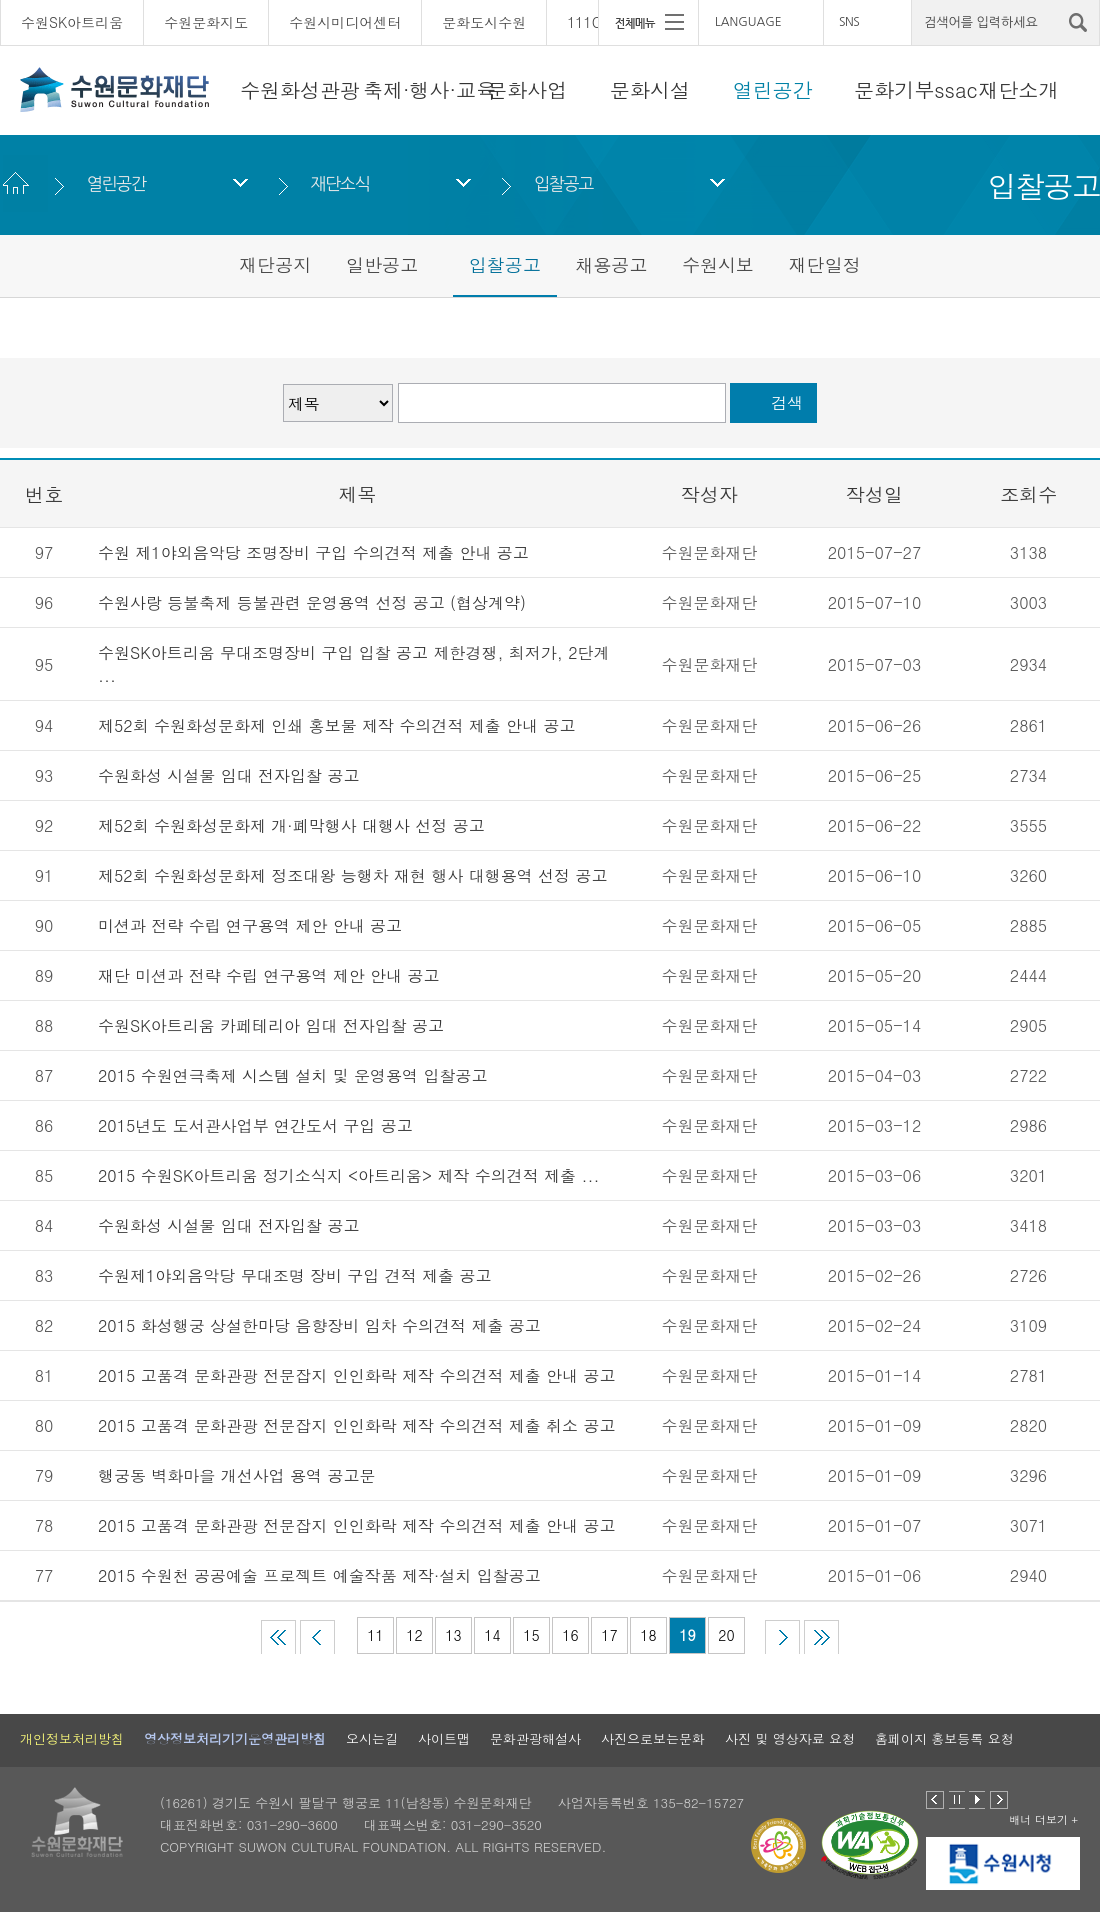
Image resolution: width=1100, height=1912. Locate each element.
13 (453, 1635)
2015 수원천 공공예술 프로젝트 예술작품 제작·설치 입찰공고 (319, 1575)
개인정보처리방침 (72, 1738)
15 (531, 1635)
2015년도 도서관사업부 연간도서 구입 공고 (255, 1125)
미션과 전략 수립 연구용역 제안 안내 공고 (250, 925)
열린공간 (773, 89)
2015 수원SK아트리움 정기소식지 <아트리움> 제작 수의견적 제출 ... (348, 1175)
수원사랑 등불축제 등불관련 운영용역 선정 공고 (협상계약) (312, 602)
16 (570, 1635)
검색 (787, 402)
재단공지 (275, 264)
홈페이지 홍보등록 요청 (944, 1738)
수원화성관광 (300, 89)
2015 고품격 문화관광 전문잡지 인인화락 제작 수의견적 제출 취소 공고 (356, 1425)
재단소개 (1019, 89)
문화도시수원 (484, 22)
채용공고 (611, 264)
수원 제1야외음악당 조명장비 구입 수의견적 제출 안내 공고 (313, 552)
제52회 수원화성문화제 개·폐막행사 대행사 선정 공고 (291, 825)
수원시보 (718, 264)
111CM (590, 22)
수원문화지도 (206, 22)
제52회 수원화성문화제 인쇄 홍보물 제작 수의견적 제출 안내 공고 (336, 725)
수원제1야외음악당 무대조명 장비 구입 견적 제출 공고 (294, 1275)
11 (375, 1635)
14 (492, 1635)
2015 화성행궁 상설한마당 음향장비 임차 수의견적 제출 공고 (319, 1325)
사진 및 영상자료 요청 (790, 1738)
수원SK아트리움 (72, 22)
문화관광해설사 (535, 1738)
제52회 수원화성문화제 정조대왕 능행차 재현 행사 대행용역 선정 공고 (352, 875)
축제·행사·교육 (429, 89)
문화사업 (527, 89)
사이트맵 (444, 1738)
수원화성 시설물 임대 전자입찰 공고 (228, 775)
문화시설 (650, 89)
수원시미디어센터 (345, 22)
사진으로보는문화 (653, 1738)
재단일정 (825, 264)
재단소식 (339, 183)
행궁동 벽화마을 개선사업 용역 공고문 (236, 1475)
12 (414, 1635)
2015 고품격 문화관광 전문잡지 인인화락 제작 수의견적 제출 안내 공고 (356, 1375)
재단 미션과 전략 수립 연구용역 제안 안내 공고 (268, 975)
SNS (849, 22)
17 (609, 1635)
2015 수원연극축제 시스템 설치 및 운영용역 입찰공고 (292, 1075)
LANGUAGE (748, 22)
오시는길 (372, 1738)
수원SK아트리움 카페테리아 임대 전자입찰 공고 (271, 1025)
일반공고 (382, 264)
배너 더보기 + (1043, 1819)
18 (648, 1635)
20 (726, 1635)
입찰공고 (563, 183)
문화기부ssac (915, 89)
